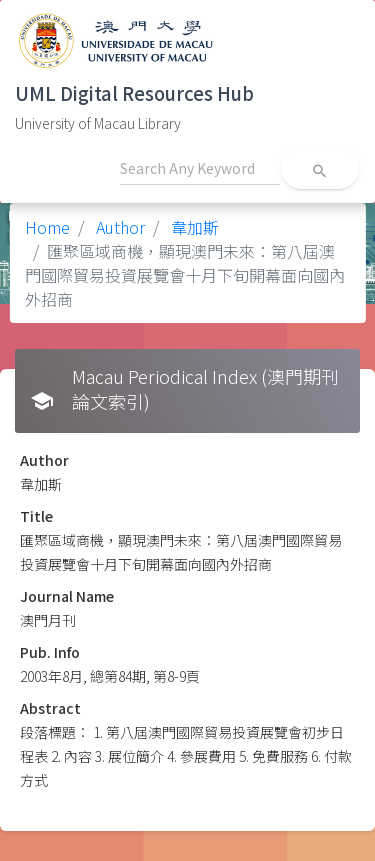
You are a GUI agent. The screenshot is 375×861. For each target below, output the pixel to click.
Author (118, 227)
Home (47, 227)
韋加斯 (193, 227)
